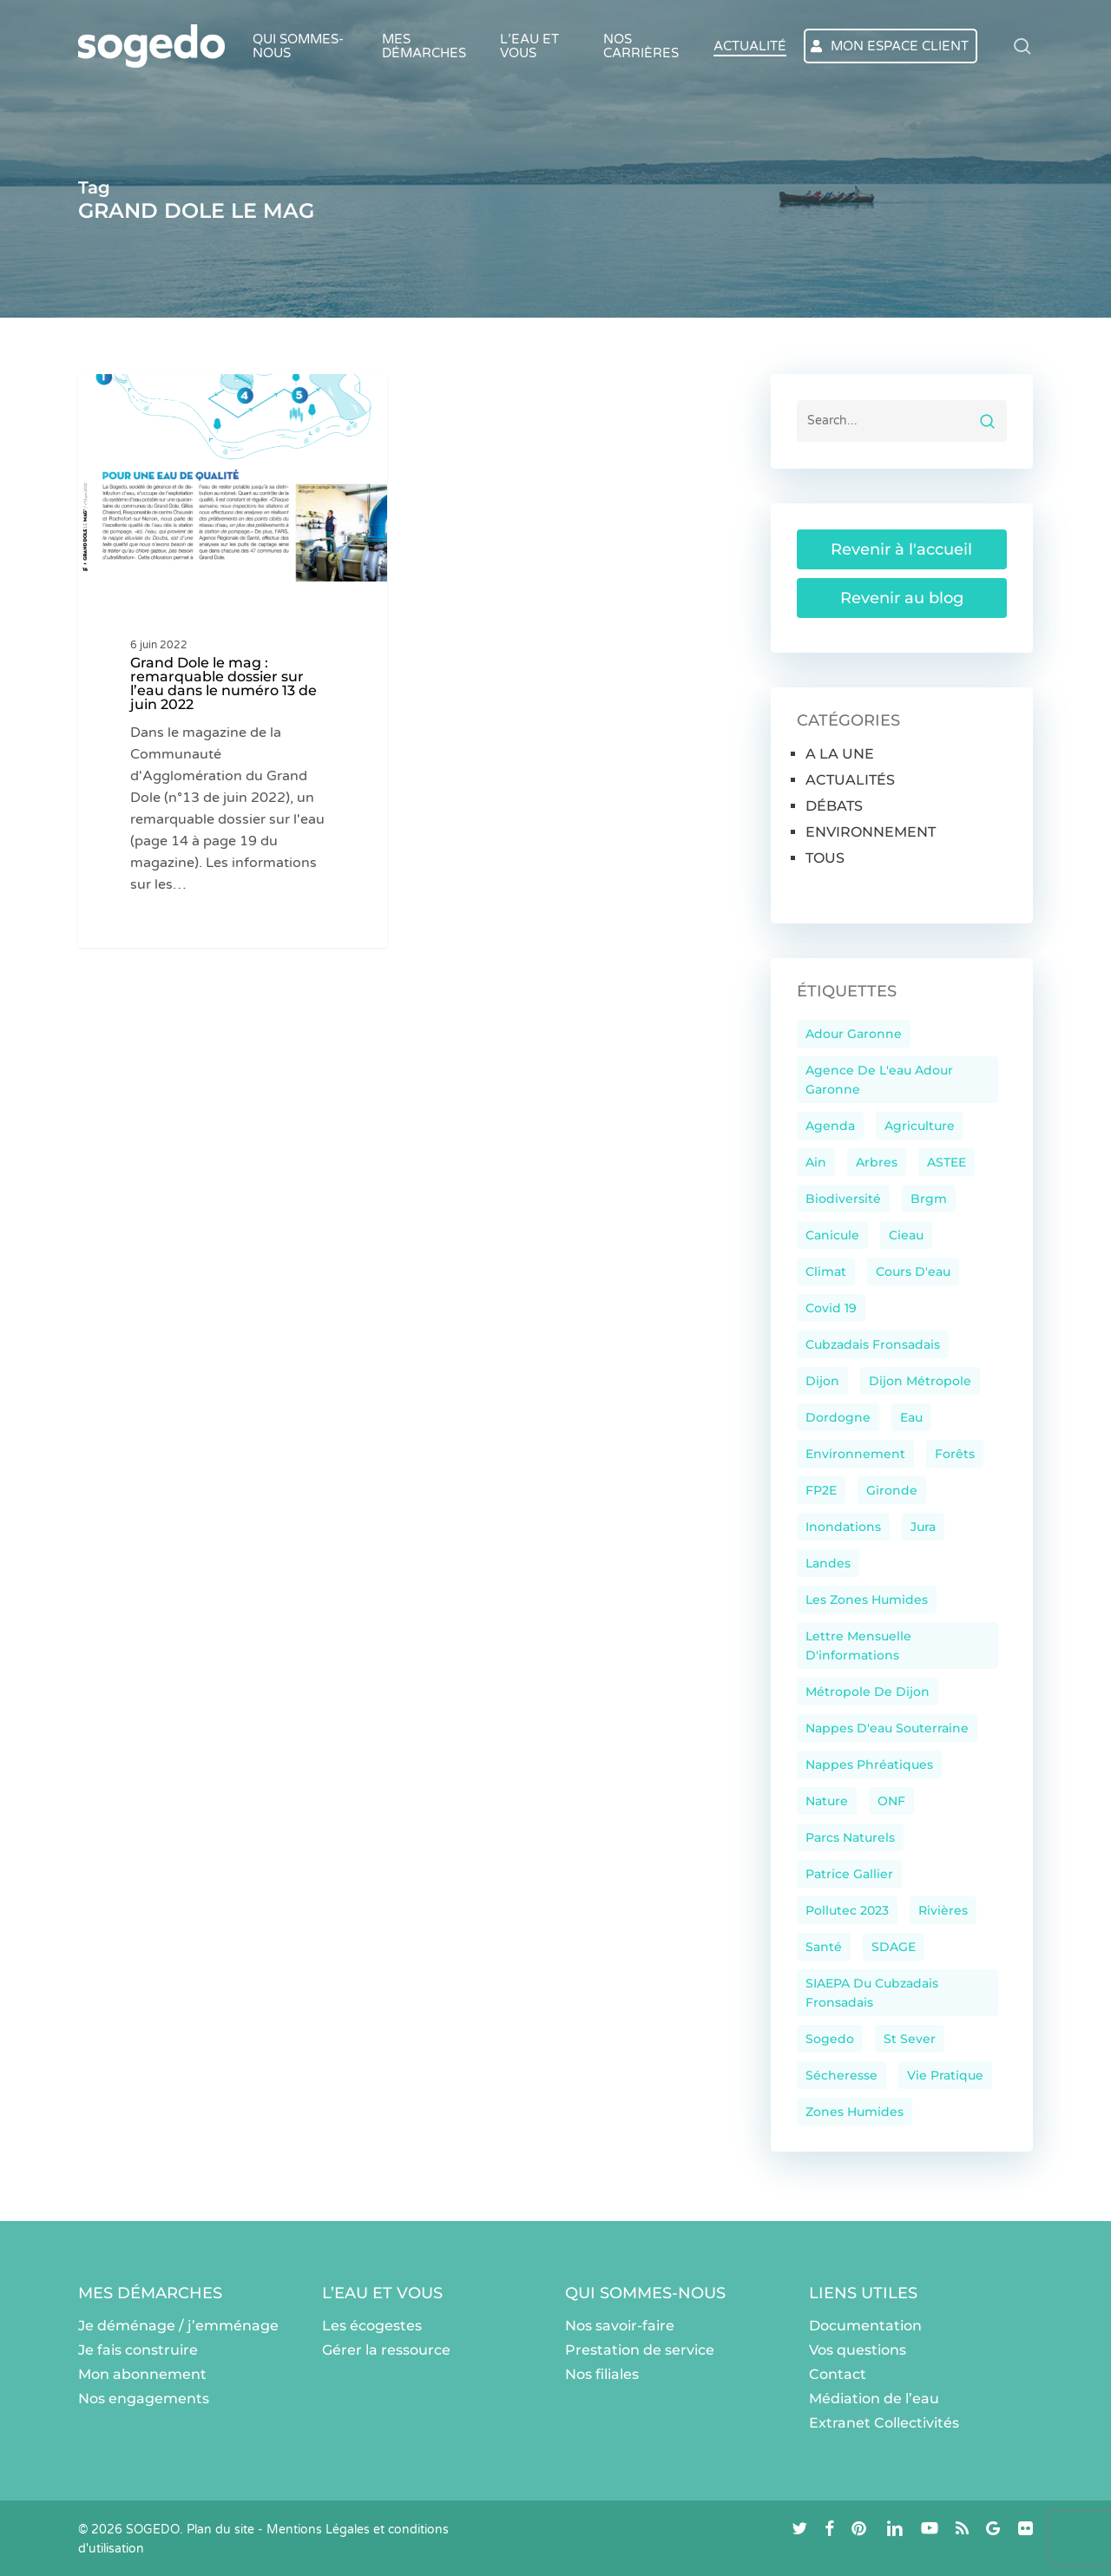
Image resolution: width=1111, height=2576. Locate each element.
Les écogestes (372, 2325)
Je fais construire (138, 2350)
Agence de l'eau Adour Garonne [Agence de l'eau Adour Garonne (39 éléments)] (879, 1079)
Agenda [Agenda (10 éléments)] (830, 1126)
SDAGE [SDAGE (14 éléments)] (893, 1947)
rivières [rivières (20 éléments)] (943, 1910)
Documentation (865, 2325)
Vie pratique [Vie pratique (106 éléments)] (945, 2075)
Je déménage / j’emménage (178, 2325)
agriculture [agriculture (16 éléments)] (919, 1126)
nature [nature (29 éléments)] (826, 1801)
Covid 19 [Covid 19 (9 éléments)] (831, 1308)
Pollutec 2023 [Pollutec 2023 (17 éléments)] (847, 1910)
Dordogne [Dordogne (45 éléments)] (838, 1417)
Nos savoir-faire (619, 2325)
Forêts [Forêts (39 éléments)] (955, 1454)
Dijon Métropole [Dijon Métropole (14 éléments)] (920, 1381)
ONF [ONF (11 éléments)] (891, 1801)
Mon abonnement (142, 2374)
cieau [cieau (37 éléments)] (906, 1235)
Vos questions (857, 2350)
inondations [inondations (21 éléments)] (843, 1526)
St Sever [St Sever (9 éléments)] (910, 2039)
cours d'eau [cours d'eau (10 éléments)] (913, 1271)
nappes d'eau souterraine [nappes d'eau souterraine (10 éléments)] (887, 1728)
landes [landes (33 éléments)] (828, 1563)
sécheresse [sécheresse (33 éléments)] (841, 2075)
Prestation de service (639, 2350)
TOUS (825, 858)
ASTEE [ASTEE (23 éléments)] (946, 1162)
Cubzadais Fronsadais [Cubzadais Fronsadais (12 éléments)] (872, 1344)
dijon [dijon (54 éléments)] (822, 1381)
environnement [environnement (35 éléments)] (855, 1454)
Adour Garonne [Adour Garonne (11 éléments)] (853, 1034)
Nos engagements (143, 2398)
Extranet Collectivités (884, 2423)
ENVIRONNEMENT (870, 832)
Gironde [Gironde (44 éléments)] (891, 1490)
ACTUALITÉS (850, 780)
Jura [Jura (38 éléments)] (923, 1526)
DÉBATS (834, 806)
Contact (837, 2374)
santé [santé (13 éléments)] (823, 1947)
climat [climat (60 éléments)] (825, 1271)
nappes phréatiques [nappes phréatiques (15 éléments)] (869, 1764)
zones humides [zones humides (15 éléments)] (854, 2111)
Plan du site (220, 2529)
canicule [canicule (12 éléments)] (832, 1235)
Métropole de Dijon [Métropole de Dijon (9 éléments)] (867, 1691)
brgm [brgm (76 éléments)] (928, 1198)
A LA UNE (144, 401)
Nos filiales (602, 2374)
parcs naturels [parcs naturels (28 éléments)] (850, 1837)
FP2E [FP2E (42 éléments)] (821, 1490)
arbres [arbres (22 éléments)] (876, 1162)
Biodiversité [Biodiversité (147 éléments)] (843, 1198)
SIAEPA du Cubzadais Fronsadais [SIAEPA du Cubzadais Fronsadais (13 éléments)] (871, 1992)
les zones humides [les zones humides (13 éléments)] (866, 1599)
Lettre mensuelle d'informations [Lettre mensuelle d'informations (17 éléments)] (858, 1645)
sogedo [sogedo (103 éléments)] (829, 2039)
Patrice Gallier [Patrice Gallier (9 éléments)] (849, 1874)
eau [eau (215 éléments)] (911, 1417)
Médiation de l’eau (874, 2398)
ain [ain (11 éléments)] (815, 1162)
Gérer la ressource (386, 2350)
